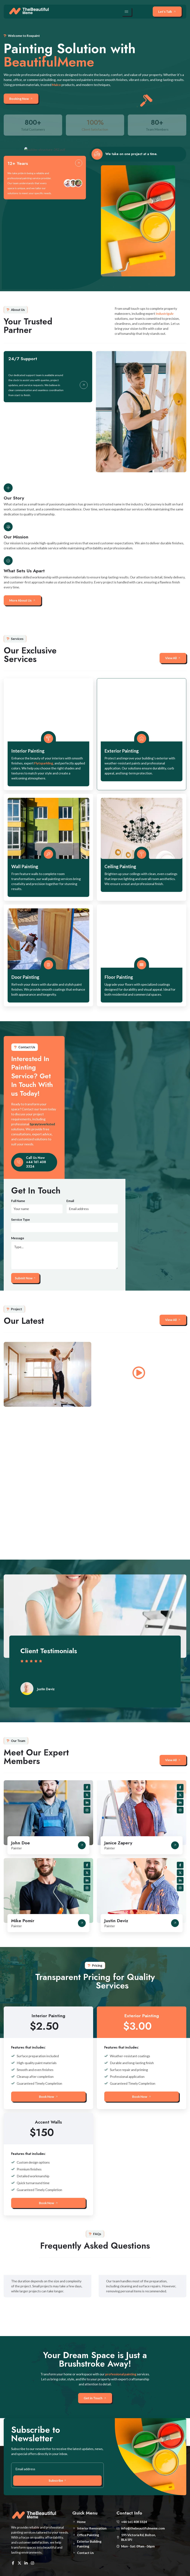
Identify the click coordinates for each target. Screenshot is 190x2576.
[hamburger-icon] (126, 11)
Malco (56, 85)
